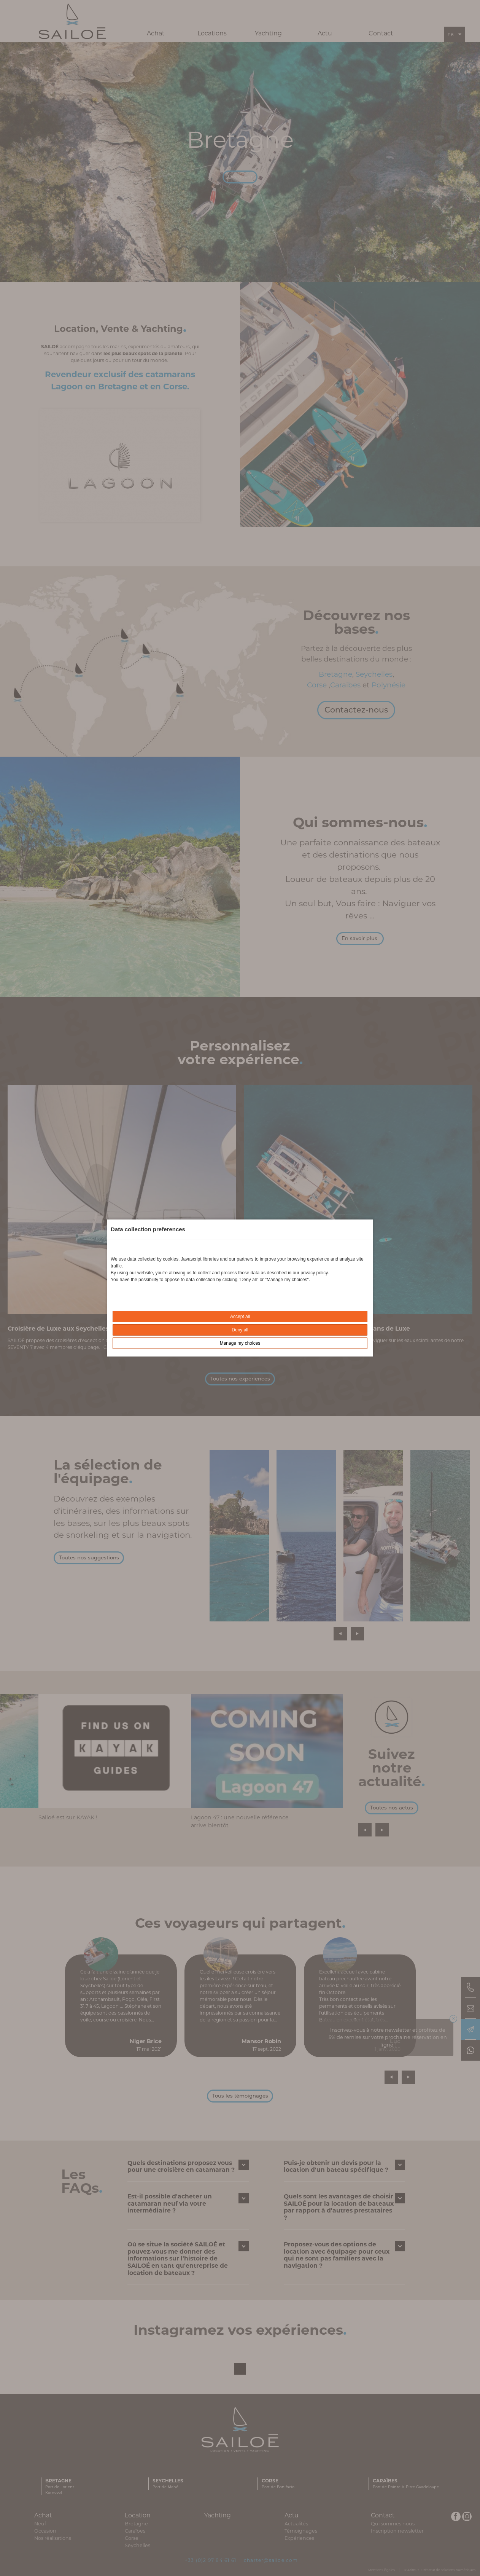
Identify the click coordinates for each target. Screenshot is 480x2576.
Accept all (240, 1316)
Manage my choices (240, 1343)
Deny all (240, 1330)
